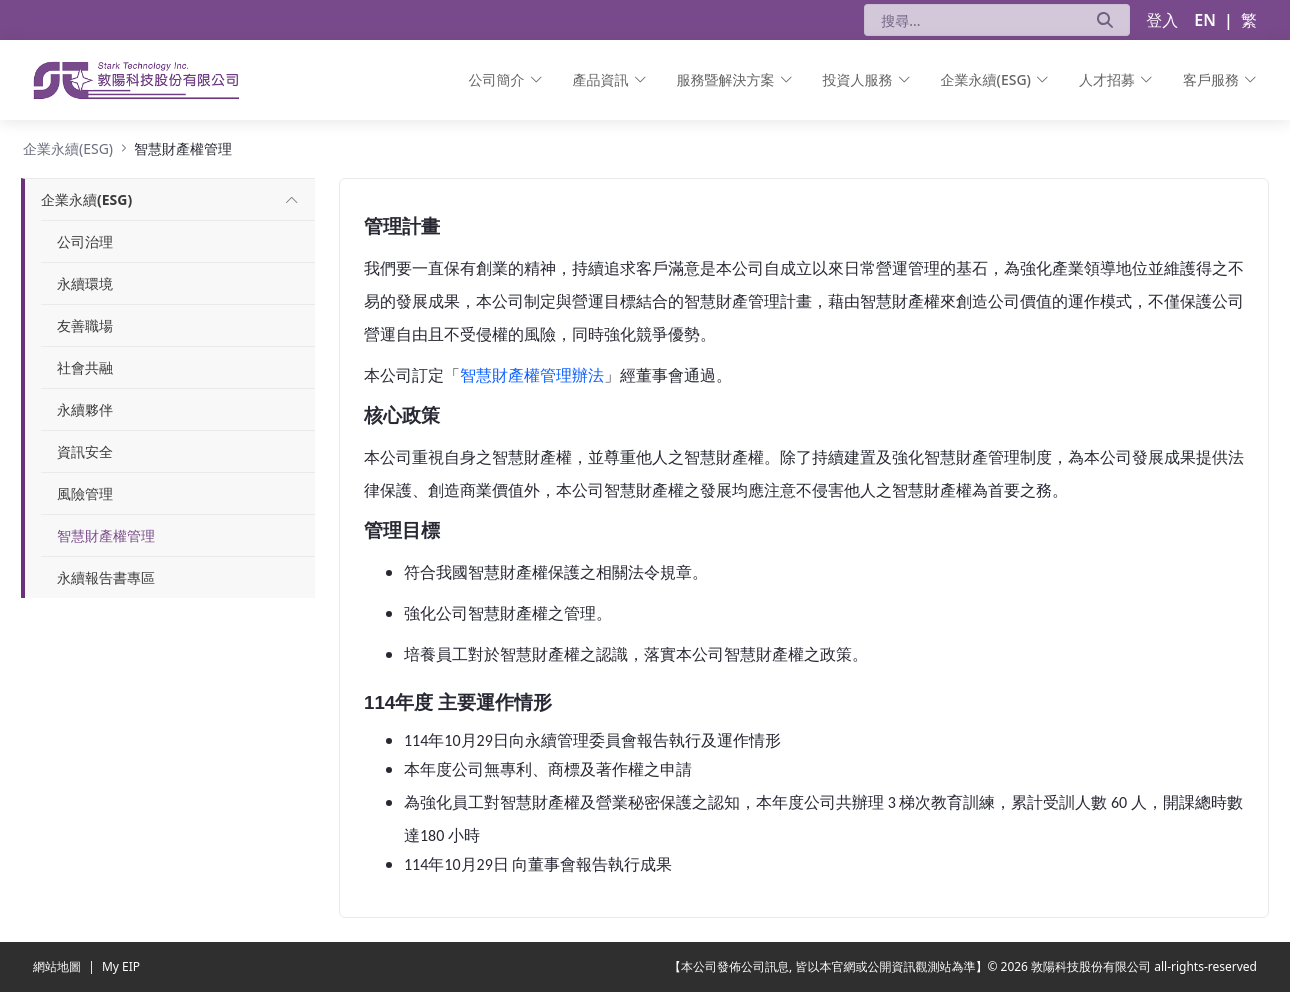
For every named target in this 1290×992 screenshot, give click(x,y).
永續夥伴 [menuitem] (85, 409)
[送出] (1105, 20)
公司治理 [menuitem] (85, 241)
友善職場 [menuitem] (85, 325)
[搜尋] (972, 20)
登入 (1162, 20)
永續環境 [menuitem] (85, 283)
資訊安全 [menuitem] (85, 451)
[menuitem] (506, 80)
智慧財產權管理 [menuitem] (106, 535)
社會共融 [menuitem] (85, 367)
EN (1205, 20)
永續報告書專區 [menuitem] (106, 577)
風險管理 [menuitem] (85, 493)
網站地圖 (58, 966)
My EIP (121, 966)
